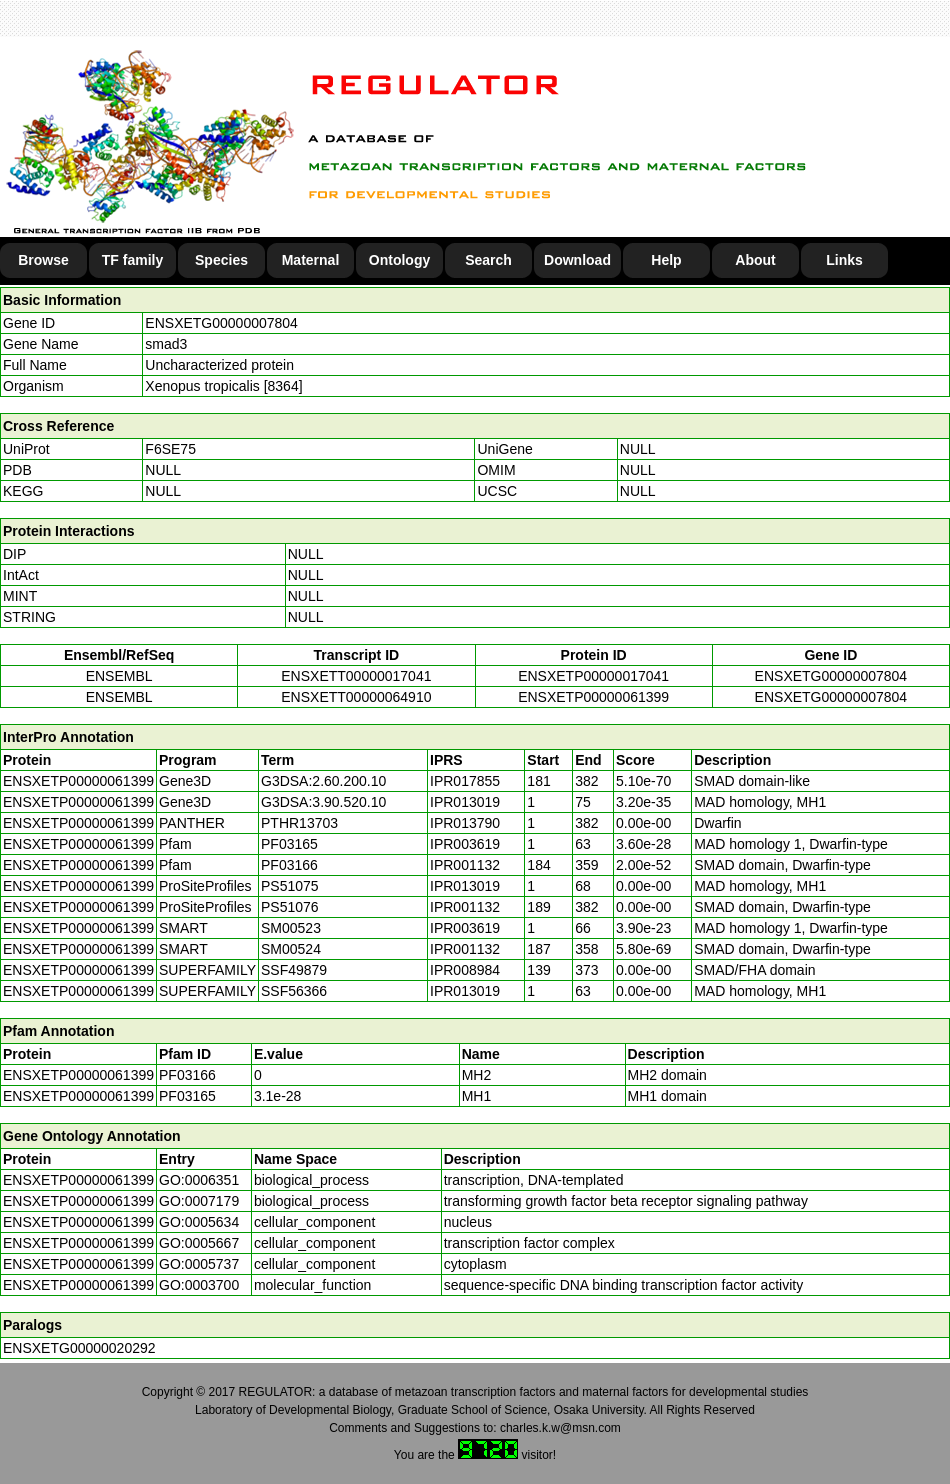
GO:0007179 (199, 1201)
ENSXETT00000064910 (356, 697)
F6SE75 (170, 449)
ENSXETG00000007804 (221, 323)
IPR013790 (465, 823)
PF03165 (187, 1096)
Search (488, 260)
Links (844, 260)
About (755, 260)
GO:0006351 (199, 1180)
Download (577, 260)
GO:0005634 (199, 1222)
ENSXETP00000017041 (593, 676)
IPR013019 (465, 802)
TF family (132, 260)
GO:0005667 (199, 1243)
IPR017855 (465, 781)
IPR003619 (465, 844)
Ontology (399, 260)
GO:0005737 (199, 1264)
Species (221, 260)
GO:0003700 (199, 1285)
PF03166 (187, 1075)
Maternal (311, 260)
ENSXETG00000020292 (79, 1348)
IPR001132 (465, 865)
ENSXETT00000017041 (356, 676)
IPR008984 (465, 970)
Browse (43, 260)
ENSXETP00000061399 (593, 697)
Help (666, 260)
